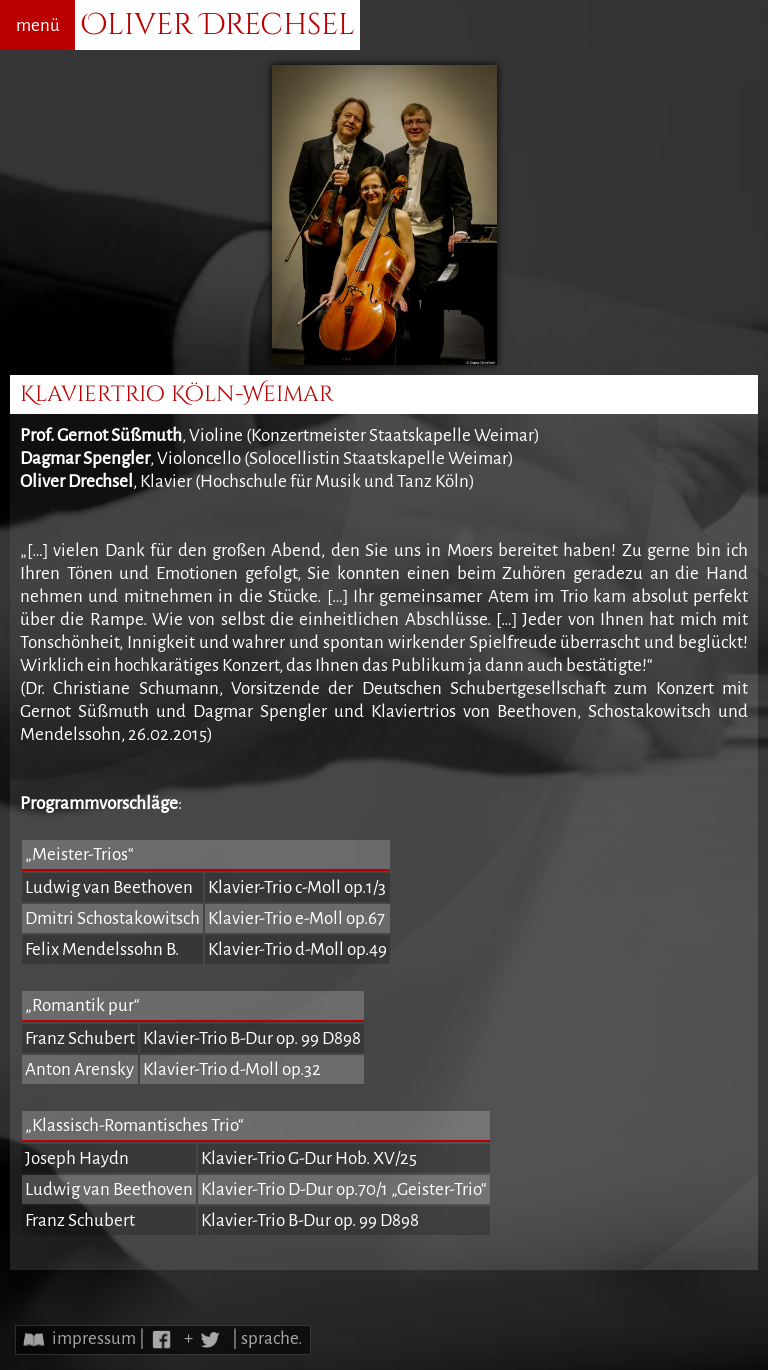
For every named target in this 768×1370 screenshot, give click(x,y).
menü (38, 25)
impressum (94, 1338)
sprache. (271, 1338)
